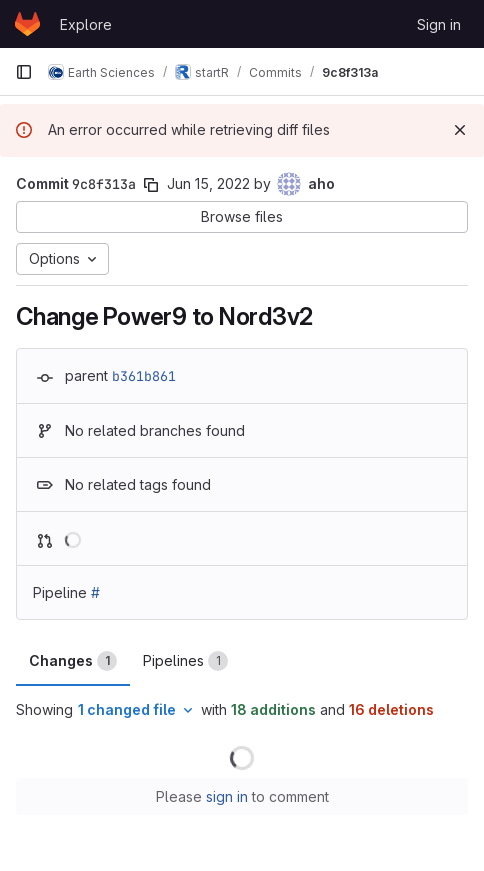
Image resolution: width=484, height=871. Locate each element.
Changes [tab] (73, 661)
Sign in (439, 24)
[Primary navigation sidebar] (24, 72)
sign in (227, 796)
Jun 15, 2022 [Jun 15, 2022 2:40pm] (208, 183)
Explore (86, 24)
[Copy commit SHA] (151, 185)
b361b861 (144, 376)
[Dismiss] (460, 130)
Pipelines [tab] (185, 661)
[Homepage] (27, 24)
